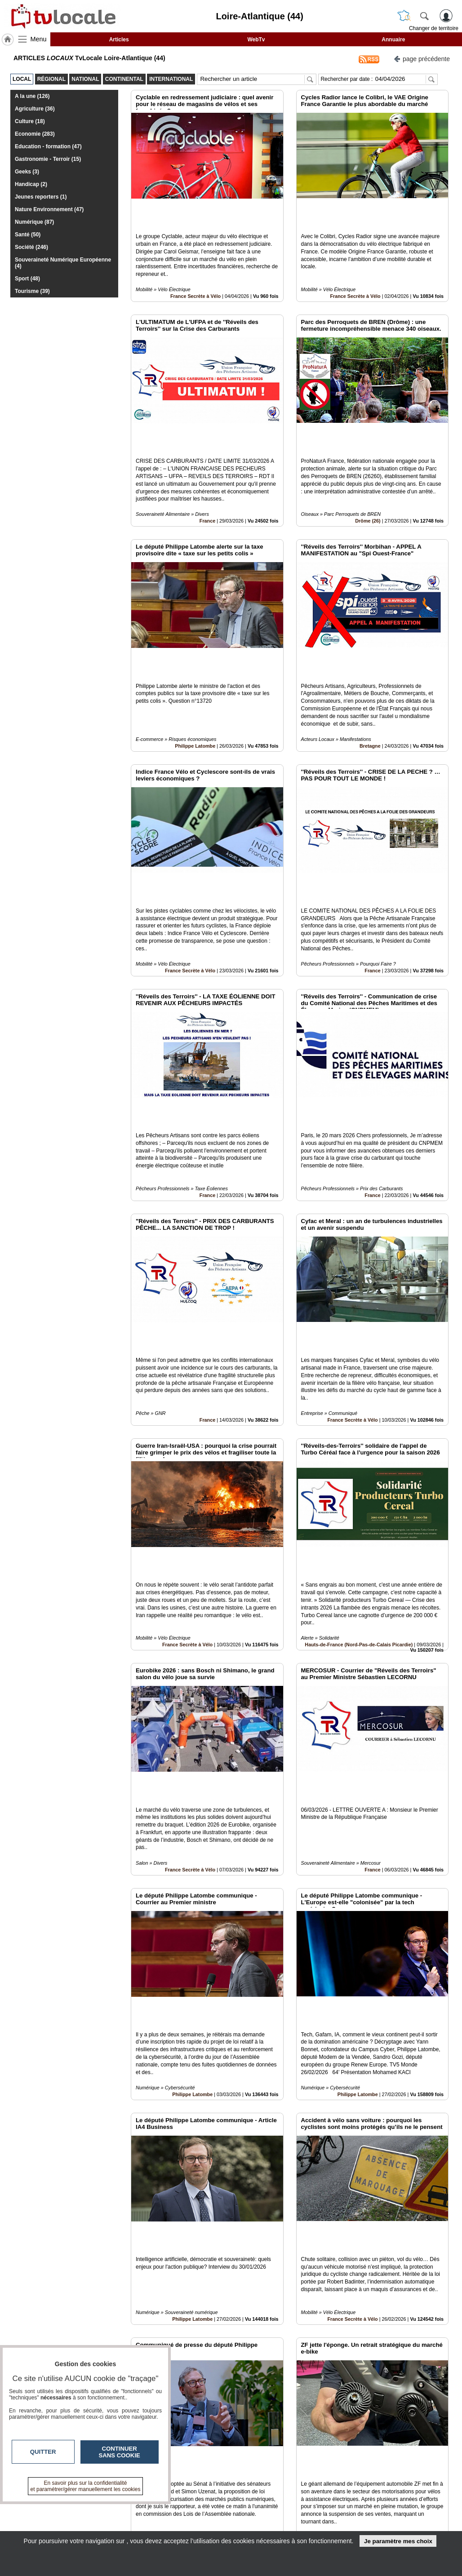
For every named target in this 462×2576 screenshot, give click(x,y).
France (207, 459)
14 (286, 2475)
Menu (39, 39)
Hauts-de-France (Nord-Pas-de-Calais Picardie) (359, 1430)
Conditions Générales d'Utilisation (371, 2516)
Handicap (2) (31, 184)
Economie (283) (35, 134)
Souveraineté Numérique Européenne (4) (63, 263)
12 (265, 2475)
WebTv (256, 39)
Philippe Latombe (195, 653)
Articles (119, 39)
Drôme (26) (367, 459)
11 (255, 2475)
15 (296, 2475)
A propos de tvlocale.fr (203, 2526)
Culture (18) (30, 121)
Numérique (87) (34, 222)
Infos (349, 2506)
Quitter (43, 2451)
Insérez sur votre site (415, 2425)
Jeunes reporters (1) (41, 197)
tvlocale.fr (33, 2509)
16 (307, 2475)
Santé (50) (27, 234)
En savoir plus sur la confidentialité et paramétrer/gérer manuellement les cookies (86, 2486)
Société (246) (31, 247)
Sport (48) (27, 278)
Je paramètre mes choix (398, 2541)
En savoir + (188, 2516)
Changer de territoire (433, 28)
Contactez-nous (194, 2506)
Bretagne (370, 653)
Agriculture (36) (35, 109)
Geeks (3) (27, 171)
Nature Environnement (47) (49, 209)
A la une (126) (32, 96)
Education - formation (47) (48, 146)
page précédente (422, 58)
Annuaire (393, 39)
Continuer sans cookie (119, 2452)
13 (275, 2475)
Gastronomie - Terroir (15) (48, 159)
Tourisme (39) (32, 291)
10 (244, 2475)
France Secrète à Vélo (195, 265)
